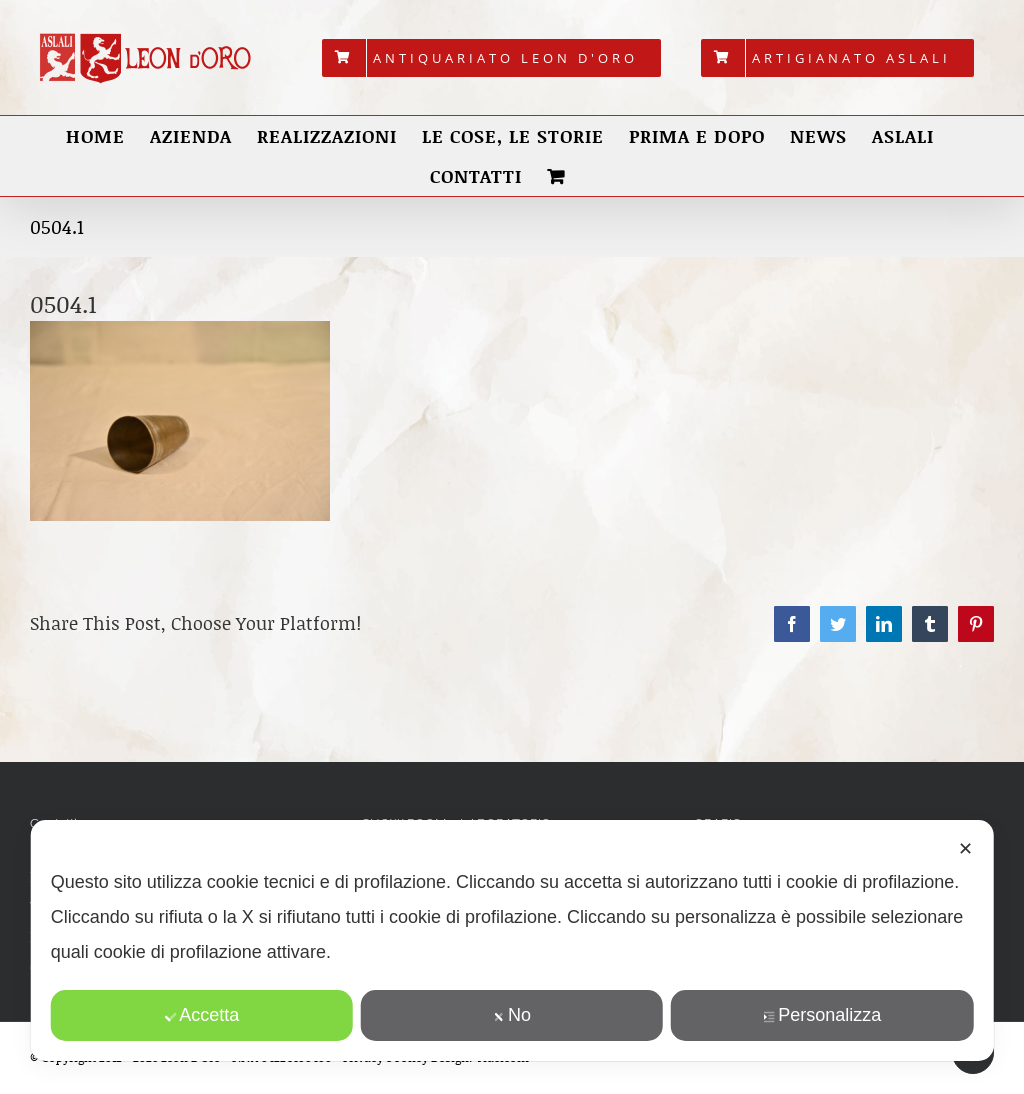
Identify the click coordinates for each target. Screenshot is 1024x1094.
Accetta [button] (201, 1015)
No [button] (512, 1015)
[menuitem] (491, 58)
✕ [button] (965, 849)
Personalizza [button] (822, 1015)
